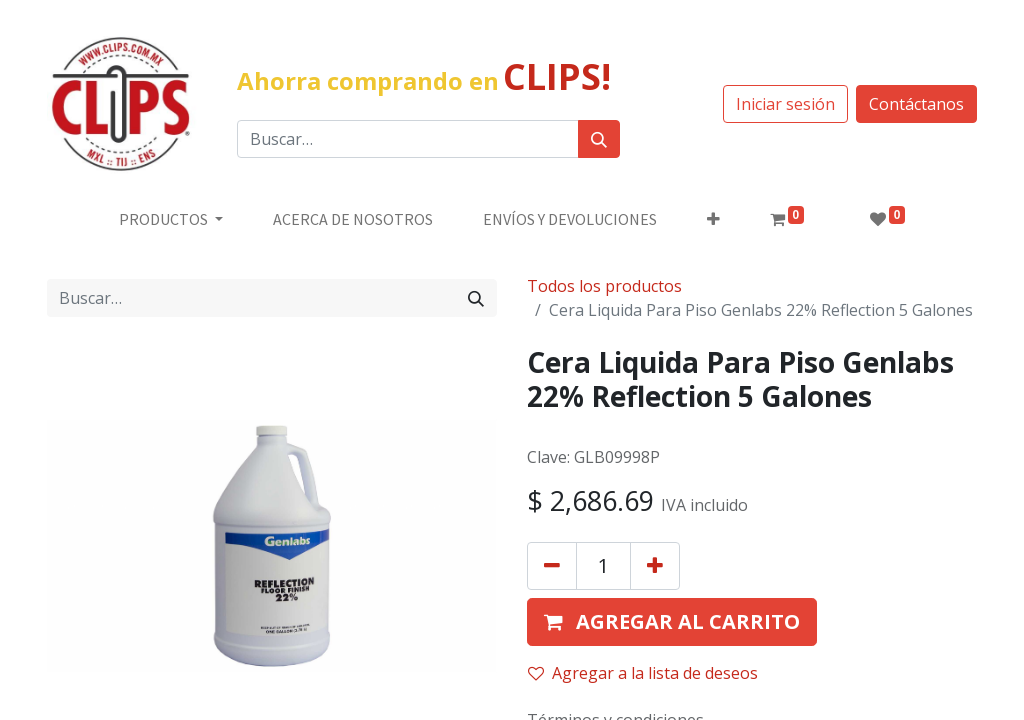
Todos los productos (604, 286)
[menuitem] (353, 219)
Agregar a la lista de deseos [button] (643, 673)
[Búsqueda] (599, 139)
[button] (713, 219)
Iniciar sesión (785, 104)
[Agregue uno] (655, 566)
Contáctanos (916, 104)
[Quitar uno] (552, 566)
